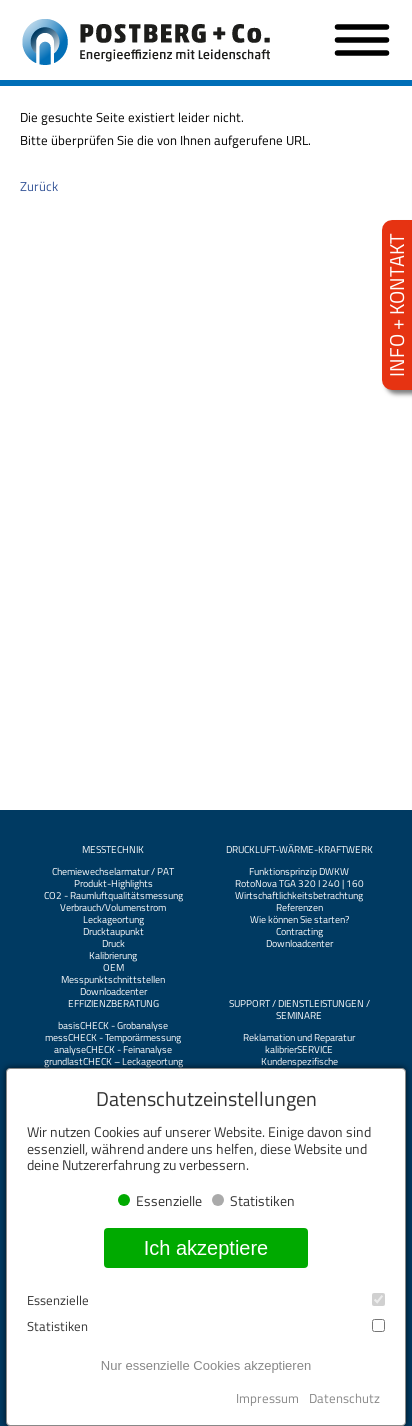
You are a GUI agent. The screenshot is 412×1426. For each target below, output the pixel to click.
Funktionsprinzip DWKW (299, 872)
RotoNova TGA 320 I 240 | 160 (299, 884)
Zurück (39, 186)
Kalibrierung (113, 956)
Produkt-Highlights (113, 884)
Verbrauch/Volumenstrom (113, 908)
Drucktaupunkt (113, 932)
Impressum (267, 1398)
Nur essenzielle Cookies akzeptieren (206, 1365)
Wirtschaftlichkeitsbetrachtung (299, 896)
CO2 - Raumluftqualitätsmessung (113, 896)
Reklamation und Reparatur (299, 1038)
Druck (113, 944)
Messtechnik (113, 850)
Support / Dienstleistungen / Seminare (299, 1010)
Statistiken (206, 1326)
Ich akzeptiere (206, 1248)
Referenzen (299, 908)
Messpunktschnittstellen (113, 980)
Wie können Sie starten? (299, 920)
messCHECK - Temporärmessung (113, 1038)
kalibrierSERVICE (299, 1050)
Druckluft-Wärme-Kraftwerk (299, 850)
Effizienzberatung (113, 1004)
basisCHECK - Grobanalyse (113, 1026)
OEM (113, 968)
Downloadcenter (113, 992)
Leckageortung (113, 920)
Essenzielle (206, 1300)
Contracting (299, 932)
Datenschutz (344, 1398)
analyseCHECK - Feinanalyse (113, 1050)
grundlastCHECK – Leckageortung (113, 1062)
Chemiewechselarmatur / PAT (113, 872)
